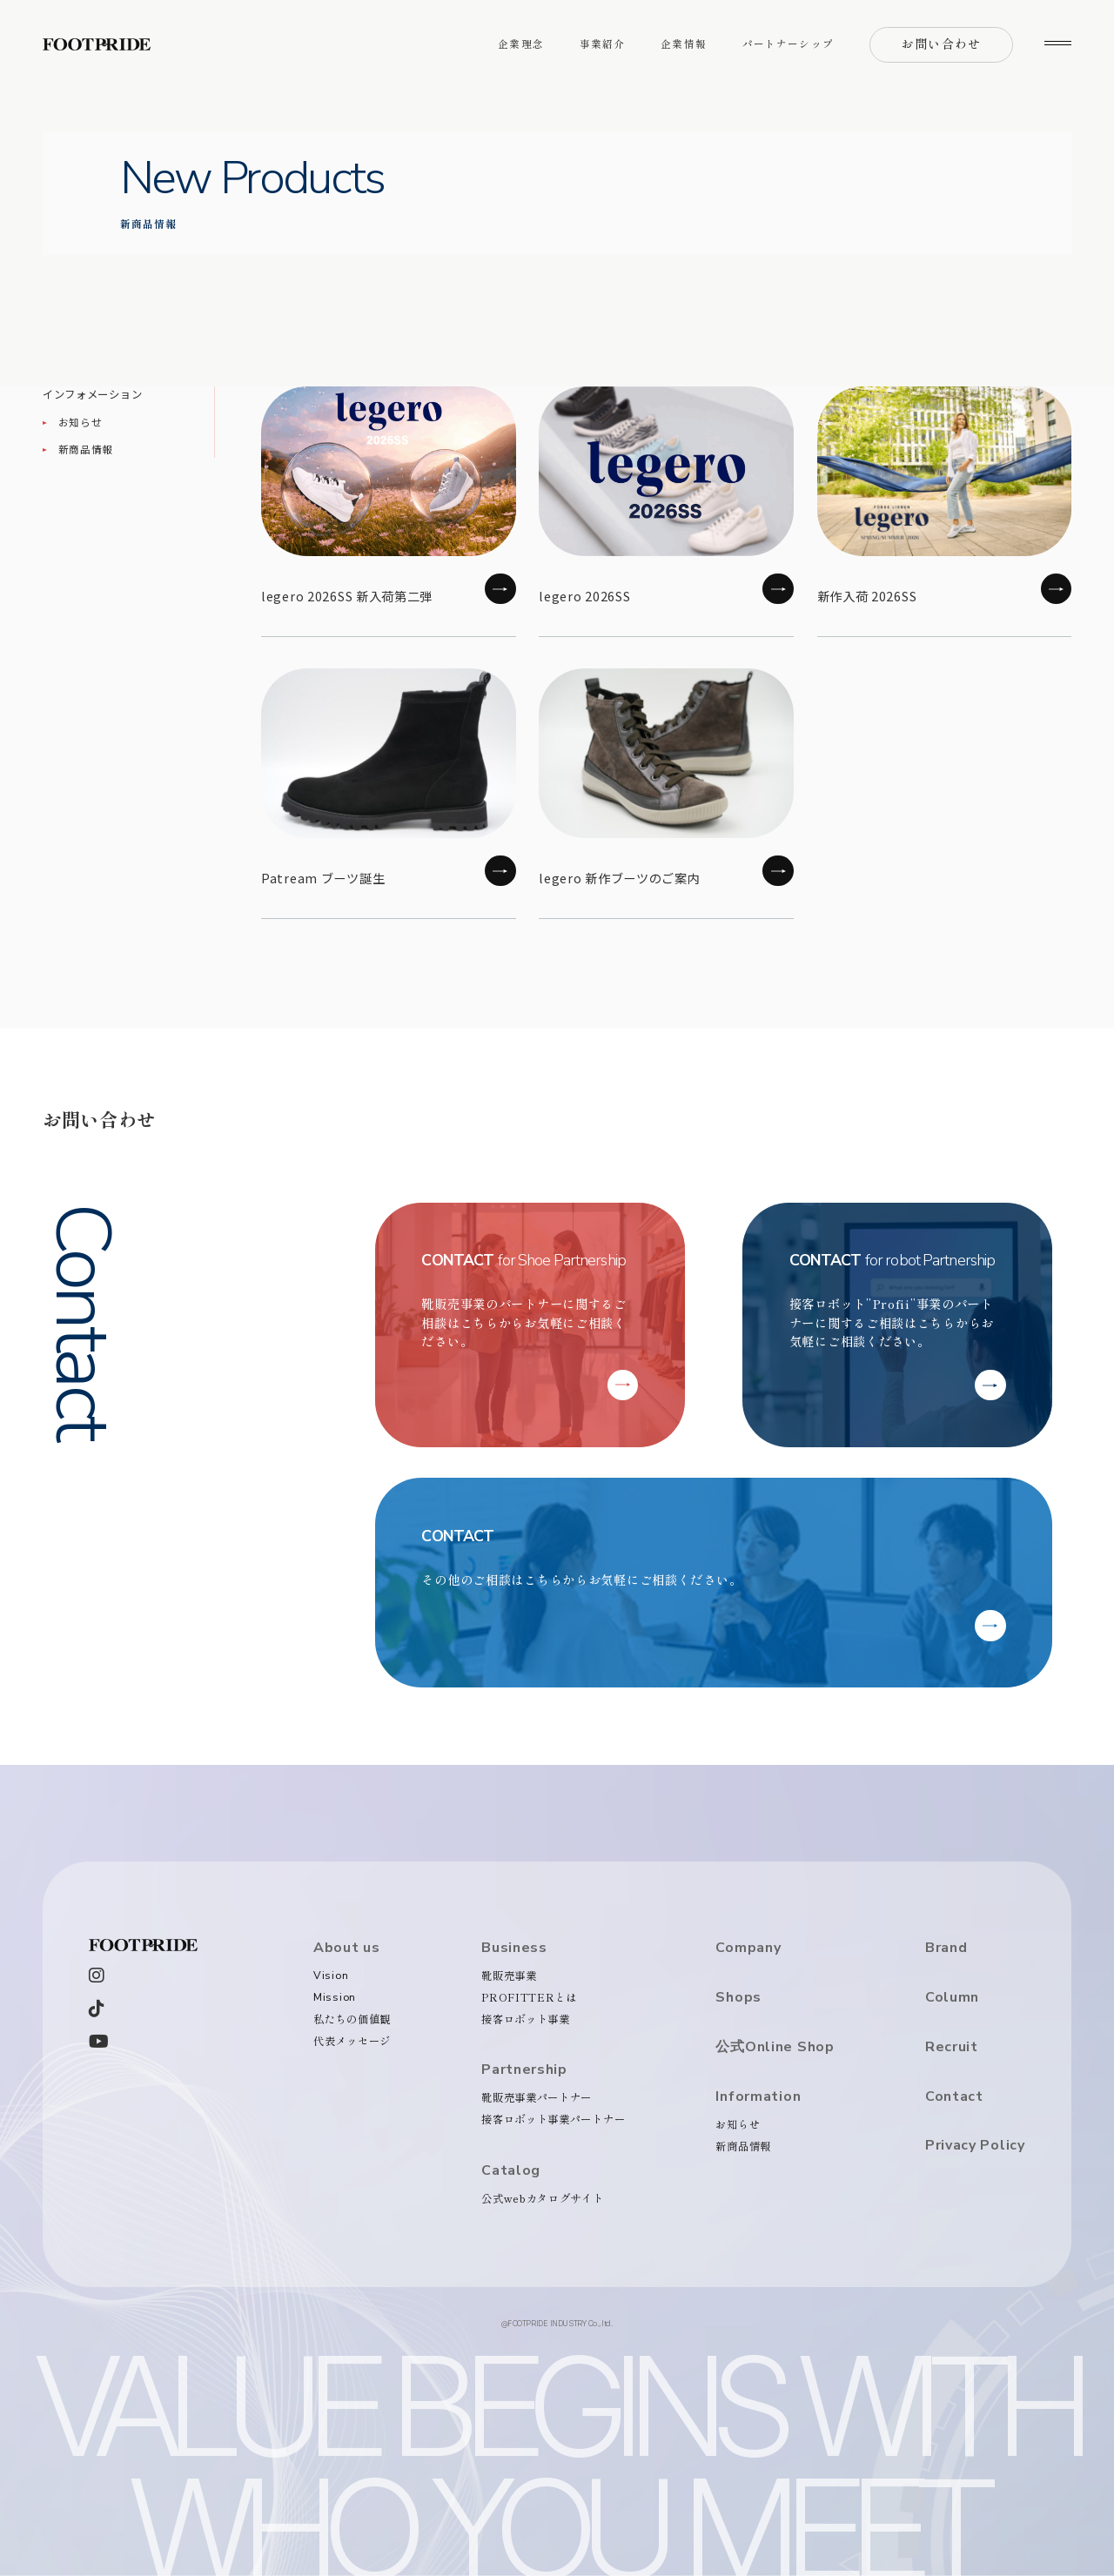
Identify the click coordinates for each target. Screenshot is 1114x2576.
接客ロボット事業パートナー (553, 2119)
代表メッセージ (352, 2041)
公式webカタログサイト (542, 2198)
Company (748, 1948)
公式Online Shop (774, 2047)
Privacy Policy (975, 2146)
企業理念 (521, 43)
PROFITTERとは (529, 1997)
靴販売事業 (509, 1975)
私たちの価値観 (352, 2019)
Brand (946, 1948)
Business (514, 1948)
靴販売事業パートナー (536, 2097)
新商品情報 (86, 449)
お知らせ (80, 422)
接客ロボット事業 (525, 2019)
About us (346, 1948)
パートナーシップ (788, 43)
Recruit (951, 2047)
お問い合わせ (941, 43)
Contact (954, 2097)
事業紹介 (603, 43)
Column (952, 1998)
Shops (738, 1998)
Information (758, 2097)
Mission (334, 1996)
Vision (330, 1975)
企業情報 (684, 43)
